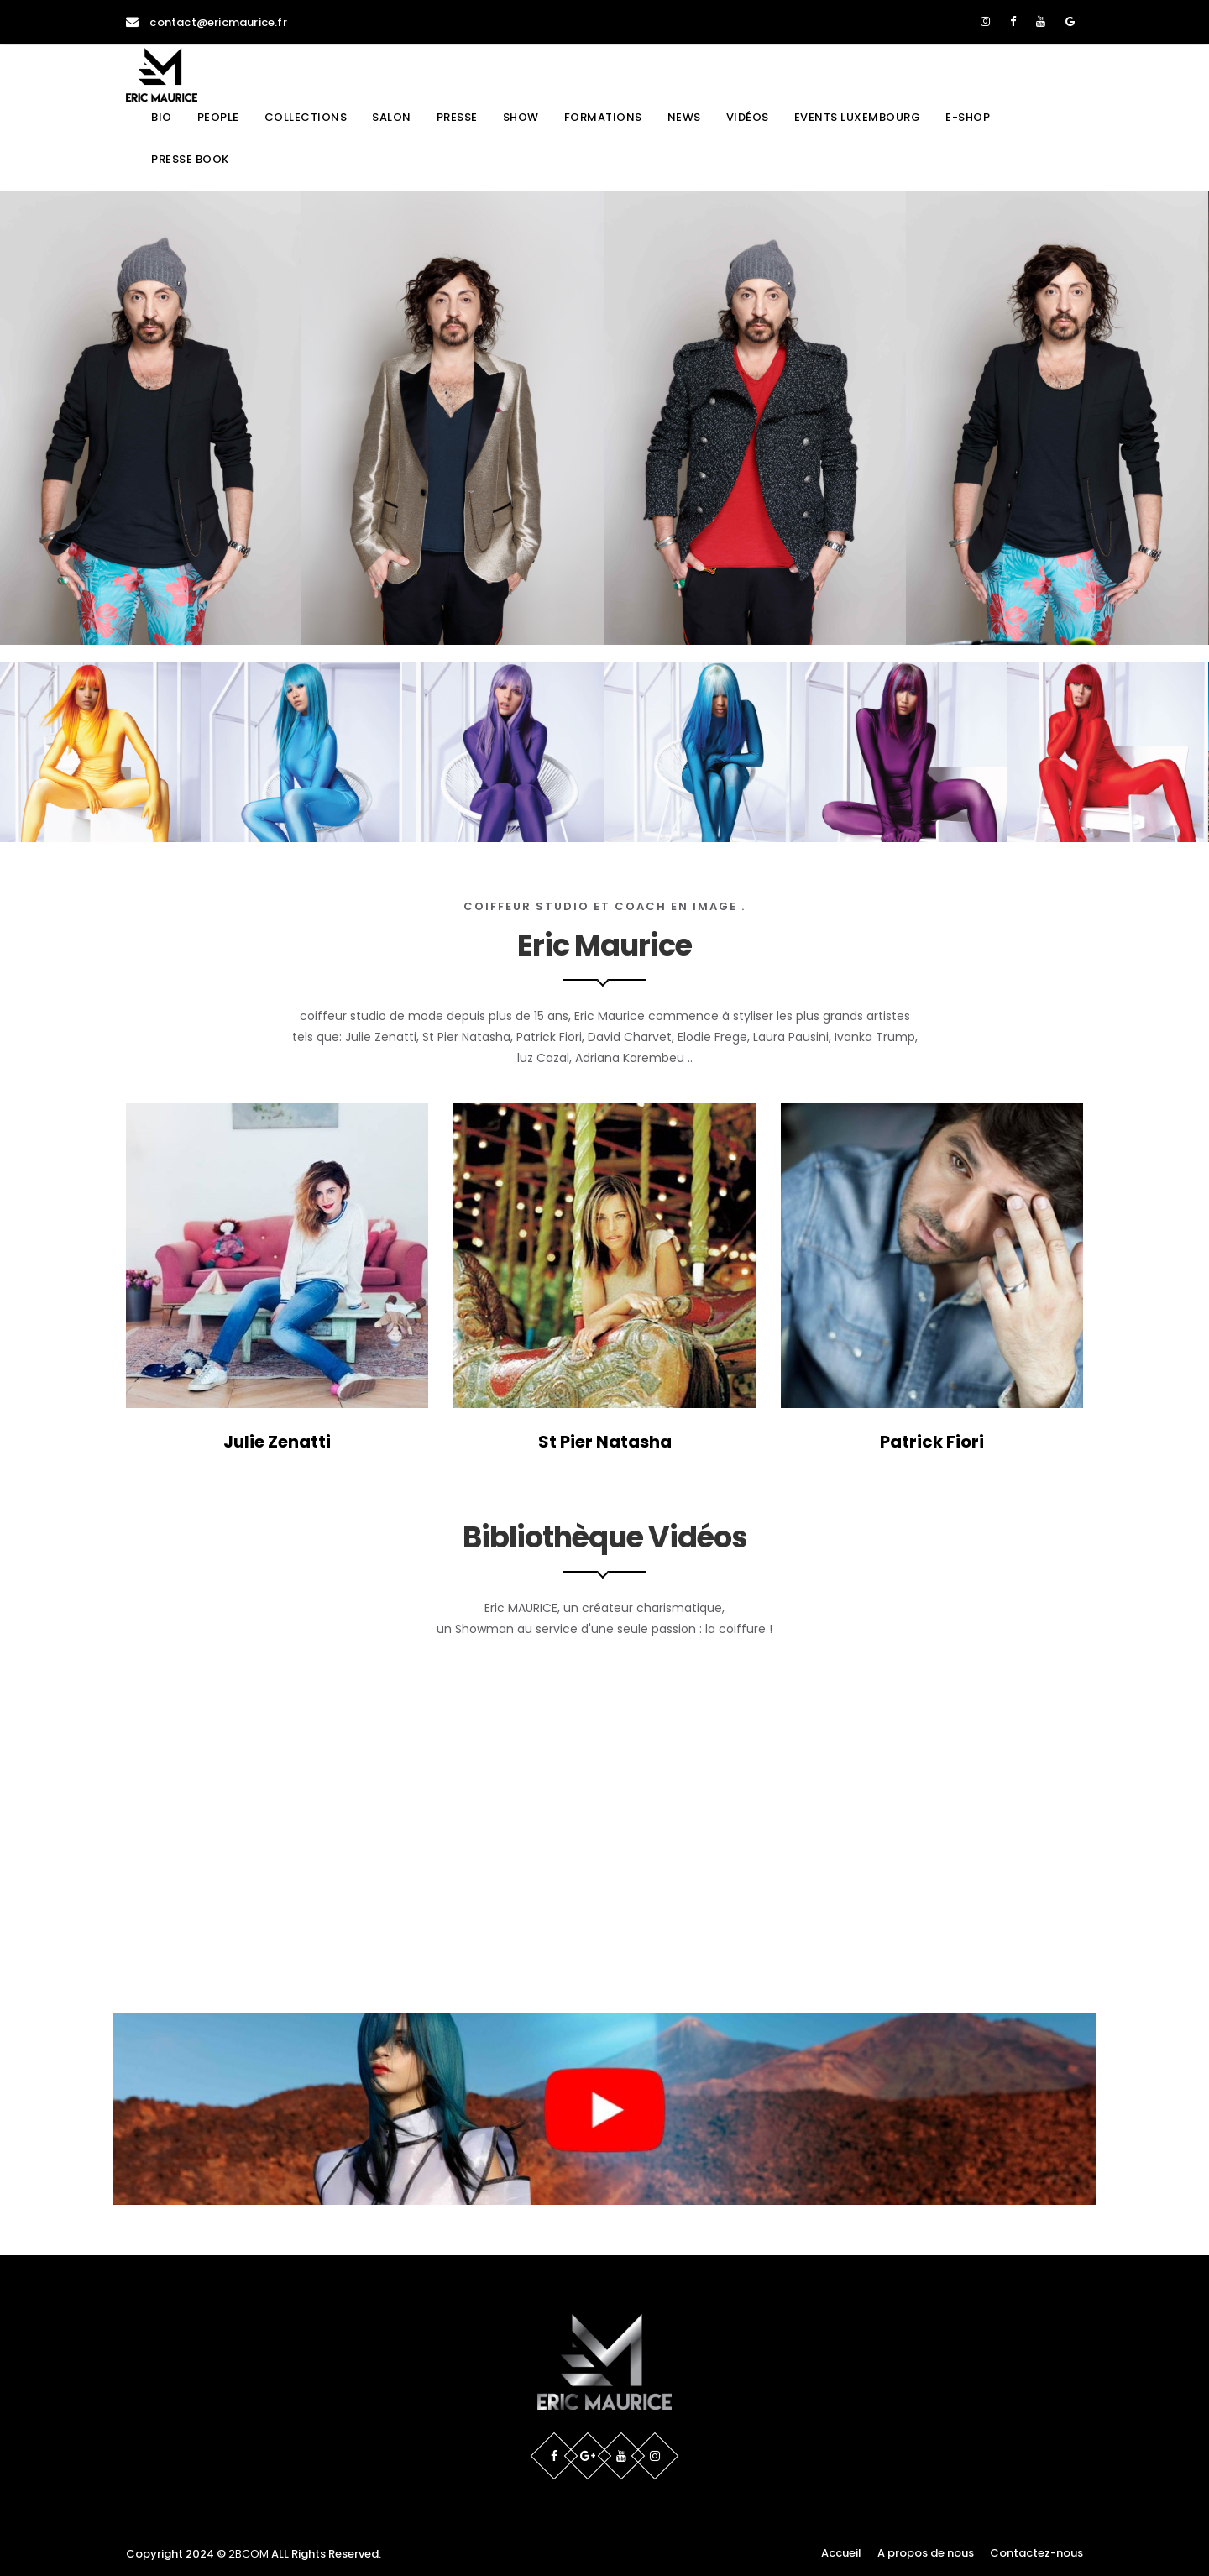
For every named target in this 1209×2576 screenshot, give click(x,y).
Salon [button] (391, 117)
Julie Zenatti (277, 1441)
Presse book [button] (190, 159)
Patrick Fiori (932, 1441)
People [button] (218, 117)
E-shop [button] (967, 117)
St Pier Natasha (605, 1441)
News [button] (684, 117)
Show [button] (521, 117)
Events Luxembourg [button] (857, 117)
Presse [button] (457, 117)
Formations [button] (603, 117)
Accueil (841, 2553)
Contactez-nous (1036, 2553)
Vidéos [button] (747, 117)
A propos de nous (925, 2553)
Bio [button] (161, 117)
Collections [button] (306, 117)
